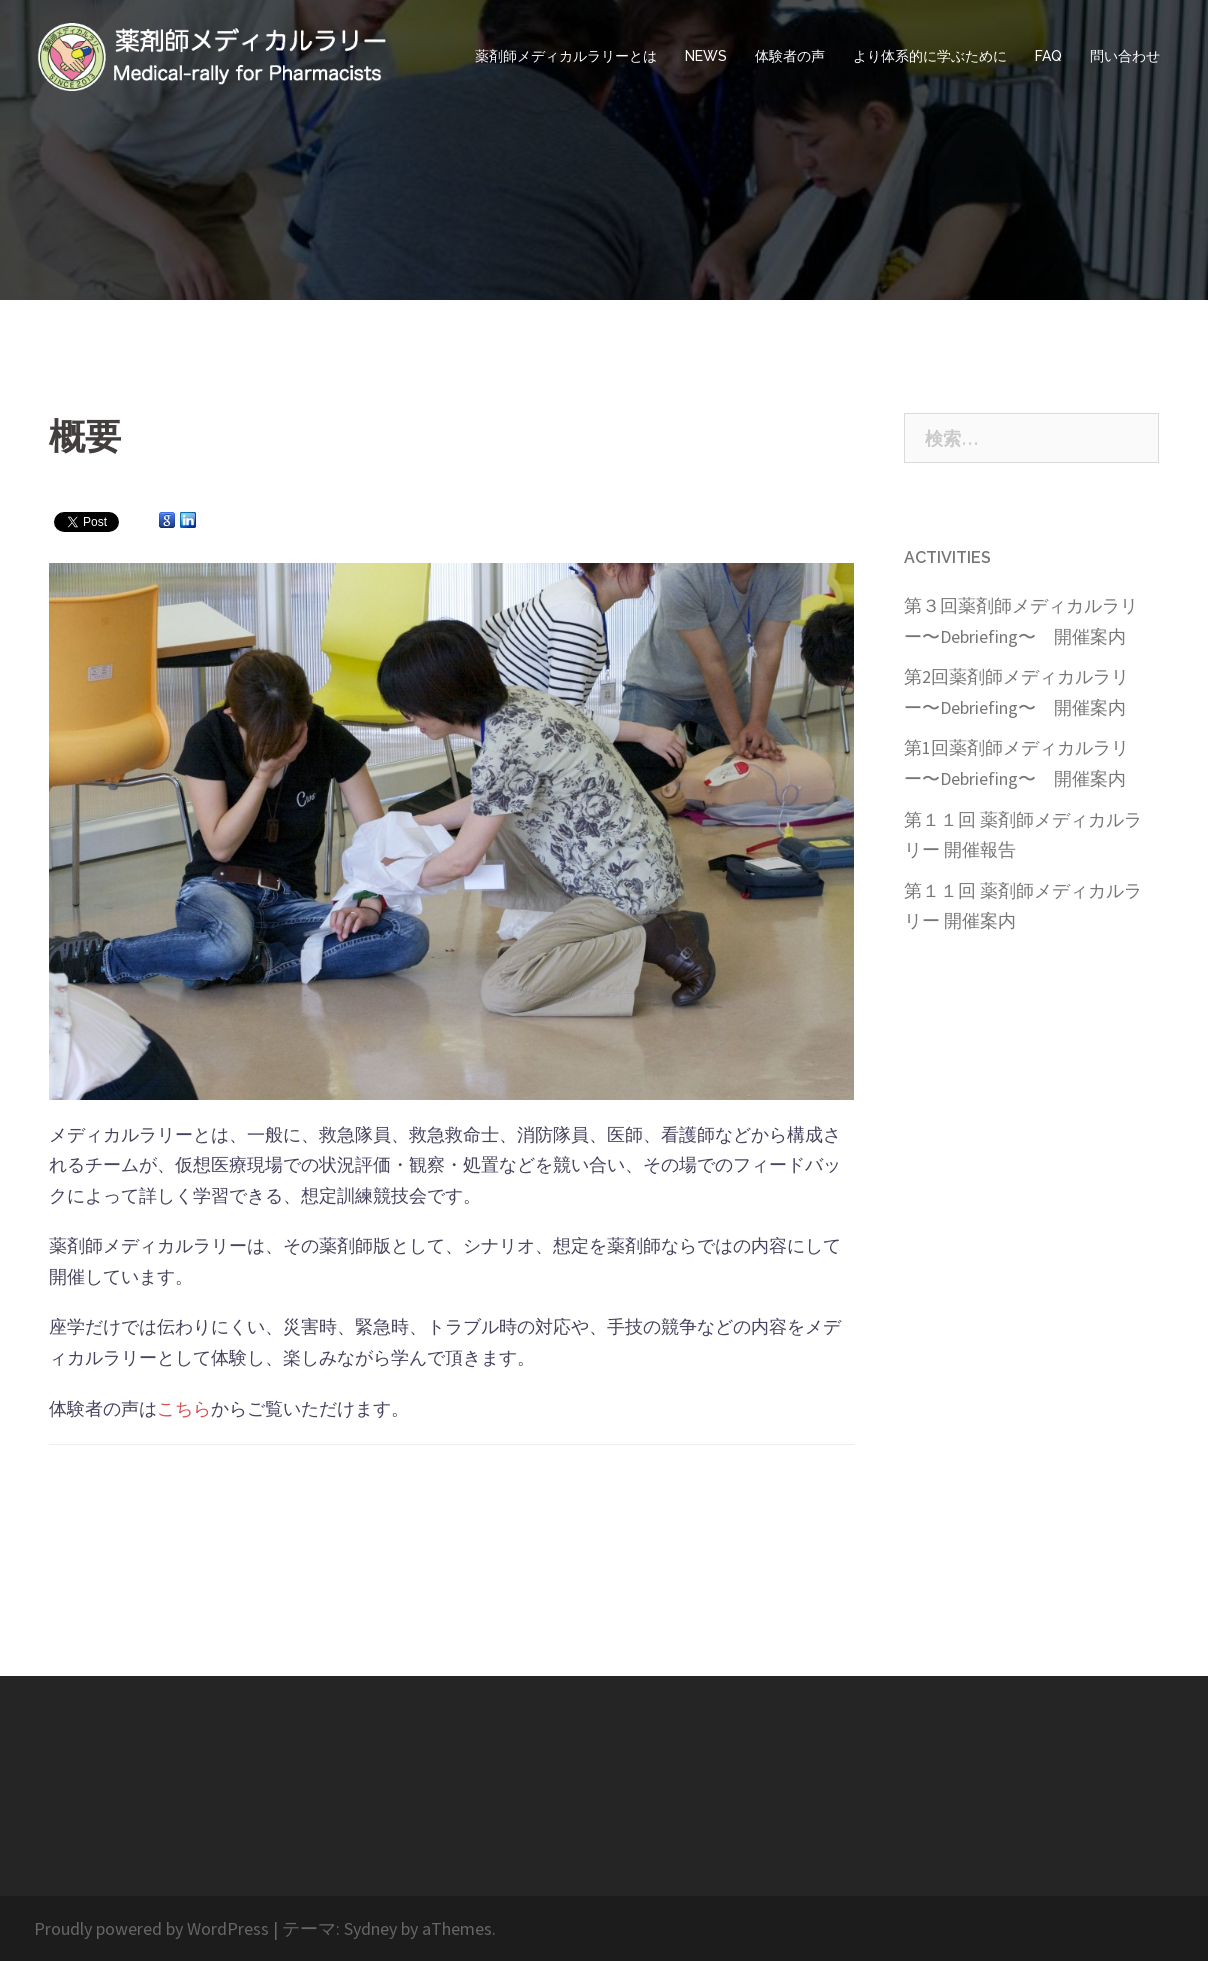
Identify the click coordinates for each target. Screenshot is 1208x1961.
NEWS (706, 56)
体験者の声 (790, 56)
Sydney (370, 1928)
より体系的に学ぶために (930, 56)
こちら (184, 1408)
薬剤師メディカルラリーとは (566, 56)
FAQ (1048, 56)
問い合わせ (1125, 56)
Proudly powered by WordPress (151, 1928)
